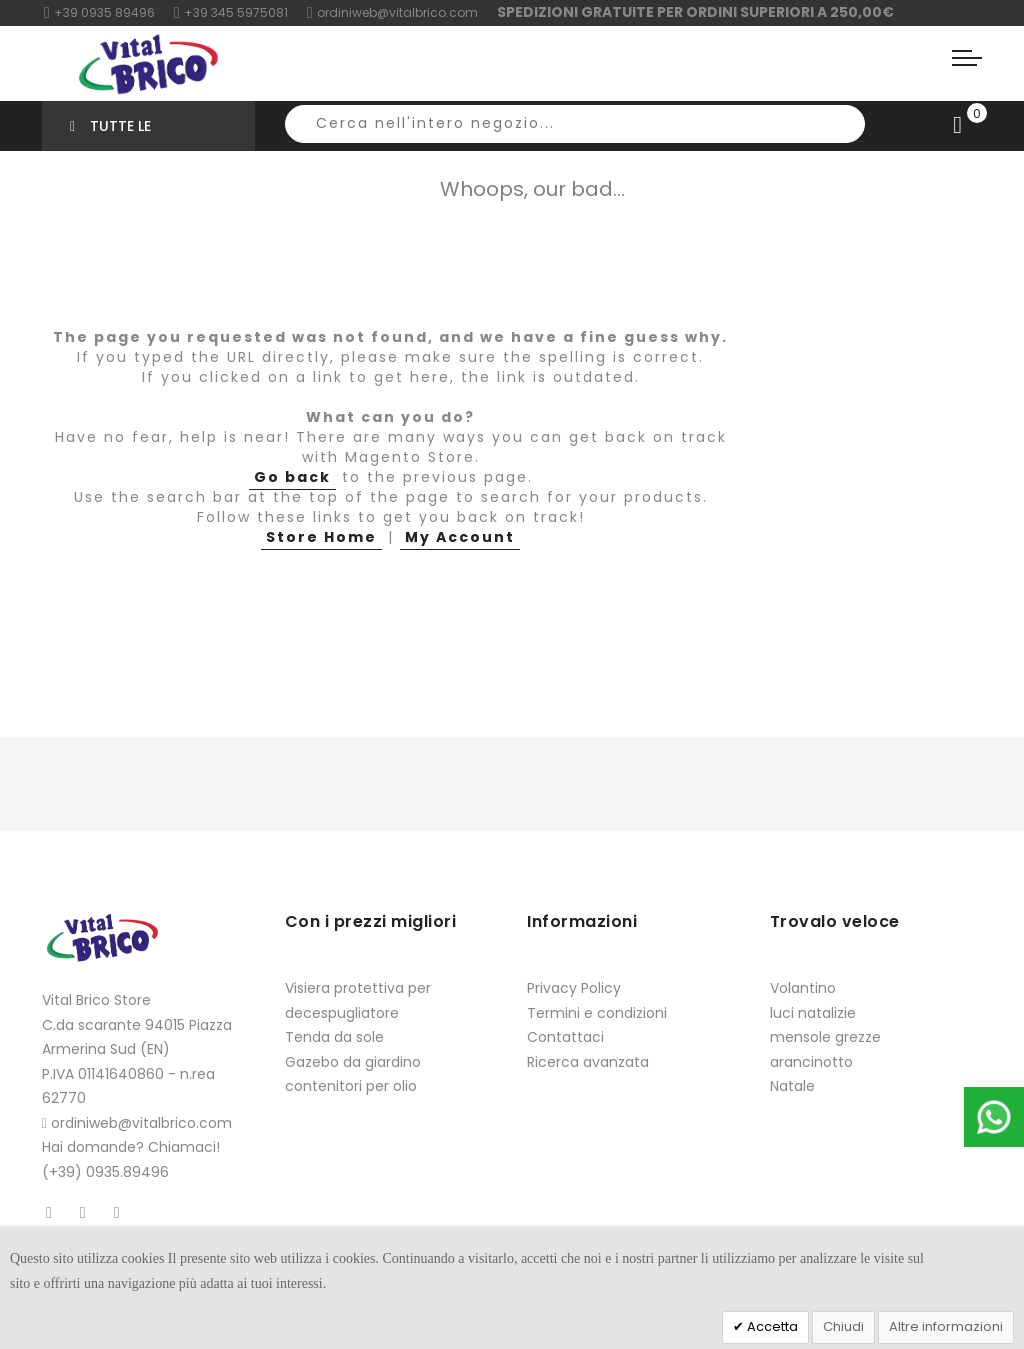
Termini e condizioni (597, 1013)
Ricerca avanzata (588, 1062)
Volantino (803, 988)
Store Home (321, 537)
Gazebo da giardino (353, 1062)
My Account (460, 537)
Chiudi (843, 1326)
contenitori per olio (351, 1086)
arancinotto (811, 1062)
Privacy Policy (574, 988)
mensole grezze (825, 1037)
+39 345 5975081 (231, 12)
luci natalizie (813, 1013)
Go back (292, 477)
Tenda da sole (334, 1037)
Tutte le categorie (110, 133)
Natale (792, 1086)
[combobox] (575, 124)
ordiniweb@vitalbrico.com (392, 12)
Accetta (771, 1326)
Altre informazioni (946, 1326)
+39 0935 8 (83, 12)
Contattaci (565, 1037)
